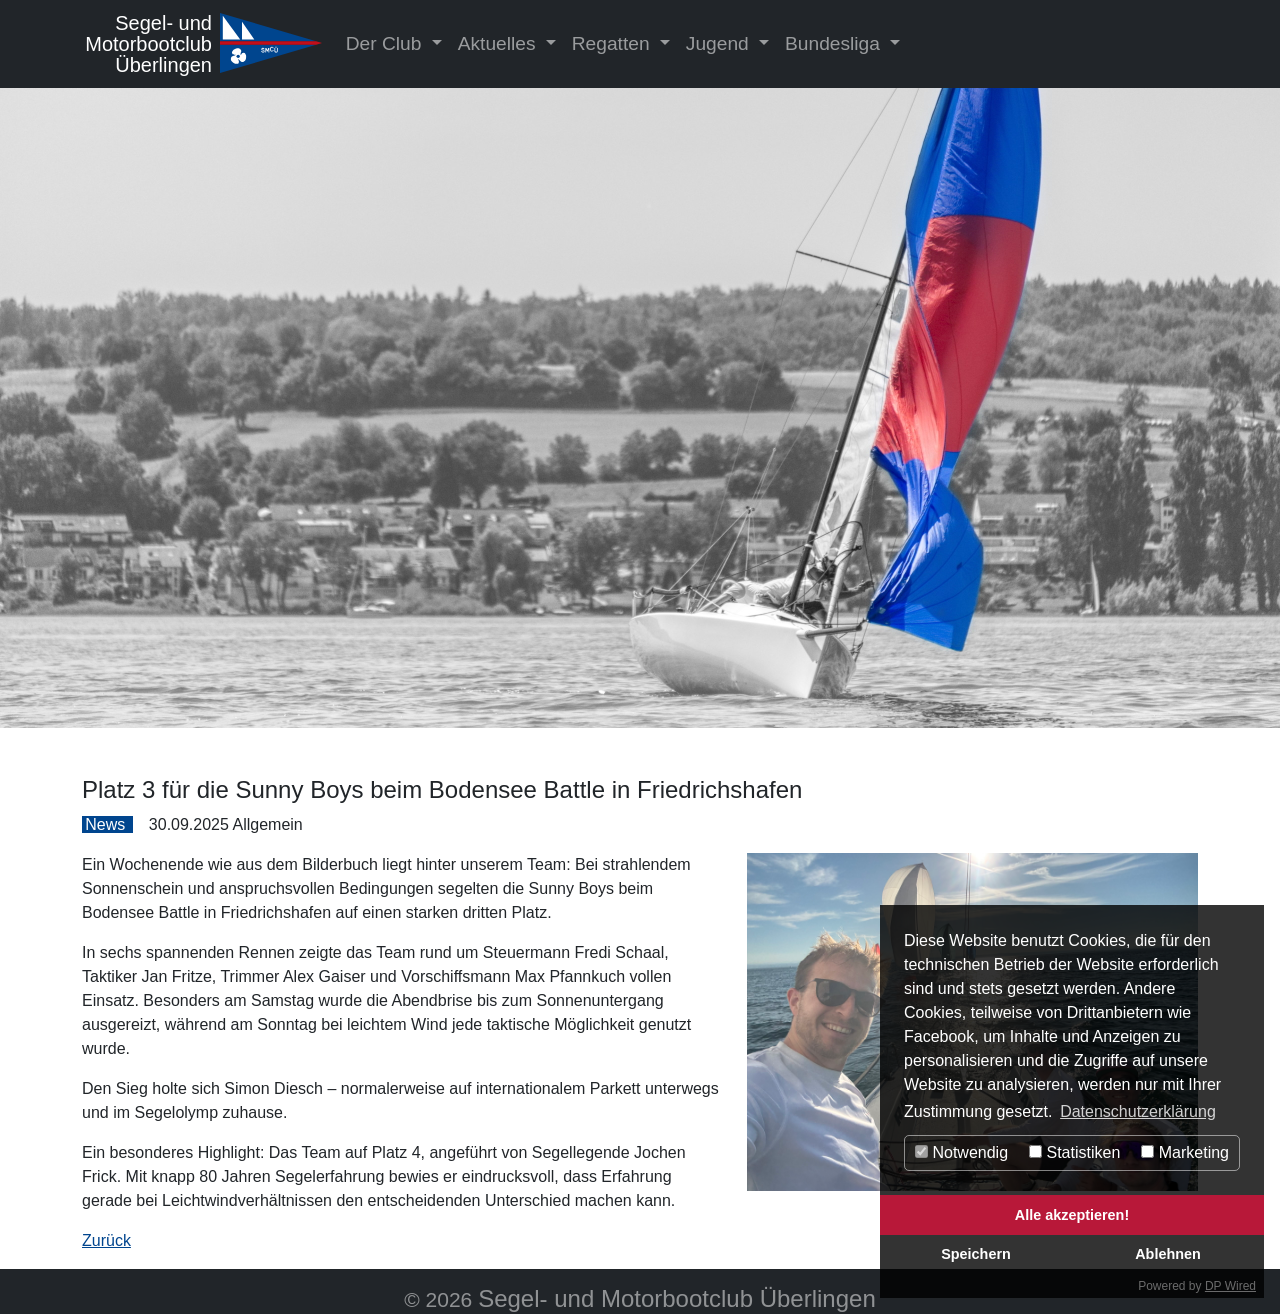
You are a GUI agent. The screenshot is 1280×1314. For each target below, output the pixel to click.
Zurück (106, 1240)
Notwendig (961, 1152)
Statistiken (1074, 1152)
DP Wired (1230, 1286)
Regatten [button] (613, 43)
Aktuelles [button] (499, 43)
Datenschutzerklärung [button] (1138, 1111)
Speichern (976, 1254)
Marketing (1185, 1152)
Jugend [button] (720, 43)
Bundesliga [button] (835, 43)
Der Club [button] (386, 43)
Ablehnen (1168, 1254)
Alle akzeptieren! (1072, 1215)
